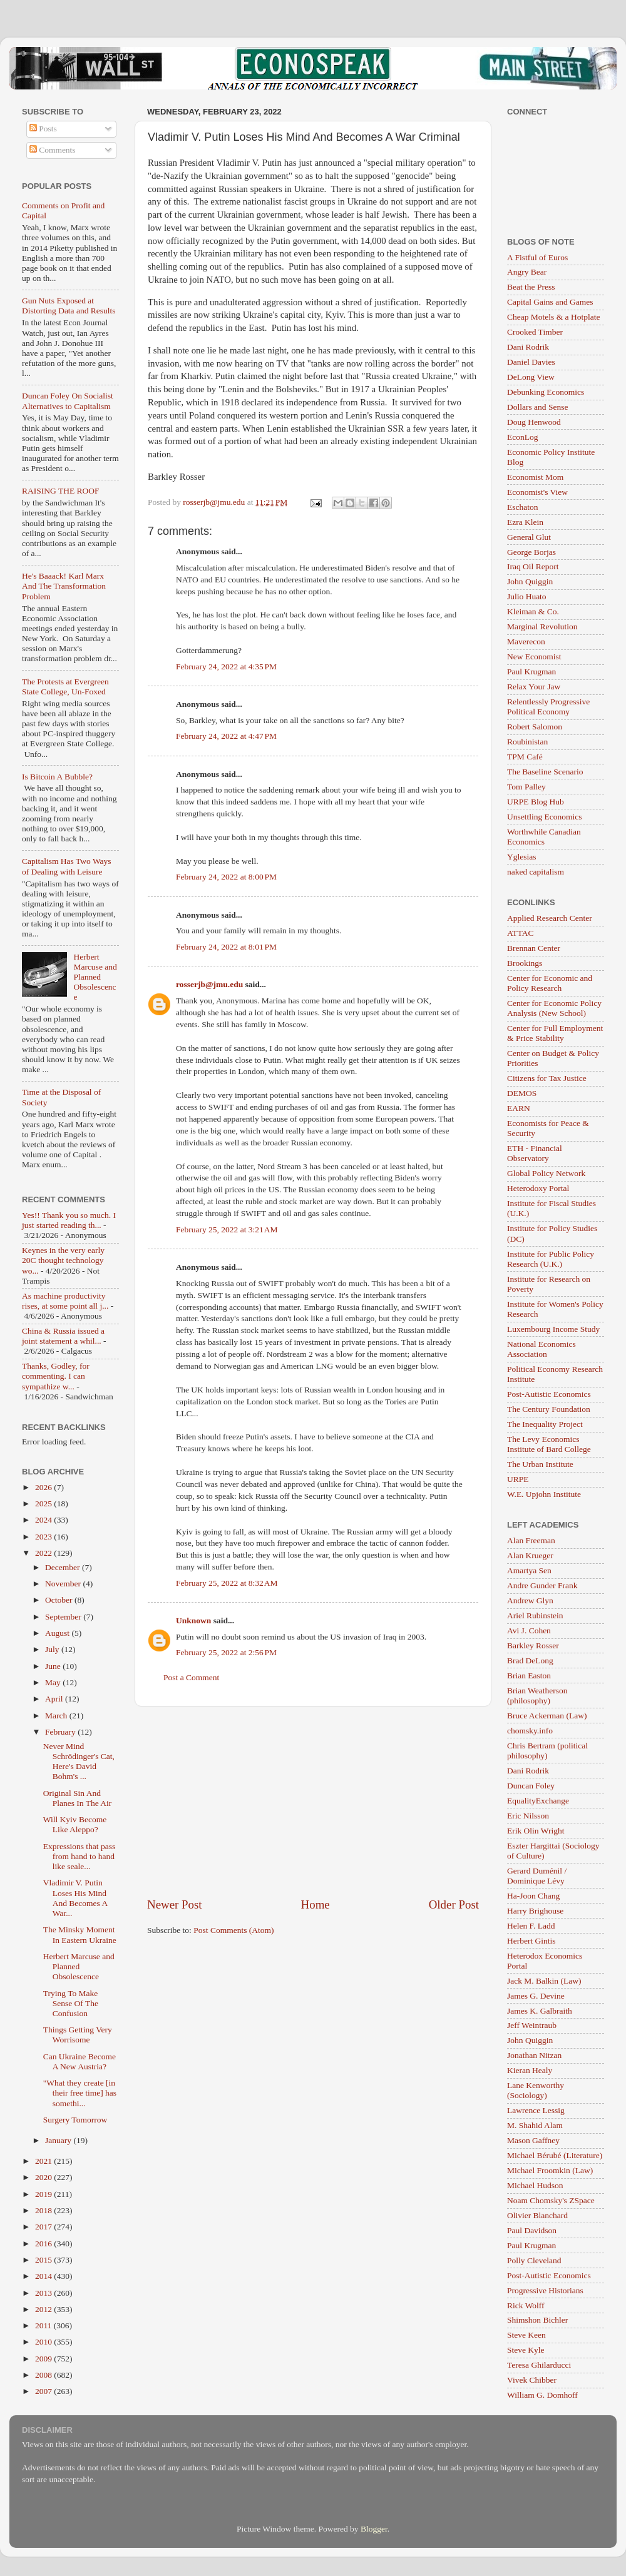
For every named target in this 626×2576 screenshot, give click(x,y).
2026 (44, 1487)
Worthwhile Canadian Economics (544, 836)
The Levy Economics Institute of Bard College (549, 1444)
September (64, 1616)
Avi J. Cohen (529, 1630)
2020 (44, 2177)
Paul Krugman (531, 671)
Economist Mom (535, 477)
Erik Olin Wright (535, 1830)
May (54, 1682)
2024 (44, 1519)
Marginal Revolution (542, 626)
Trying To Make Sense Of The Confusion (70, 2003)
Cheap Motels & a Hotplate (553, 317)
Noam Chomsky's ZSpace (551, 2200)
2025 (44, 1503)
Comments (52, 150)
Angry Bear (526, 271)
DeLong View (531, 377)
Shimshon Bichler (537, 2320)
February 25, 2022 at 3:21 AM (227, 1229)
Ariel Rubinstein (535, 1615)
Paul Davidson (532, 2230)
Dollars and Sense (537, 407)
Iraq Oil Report (532, 566)
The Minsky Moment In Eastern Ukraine (79, 1934)
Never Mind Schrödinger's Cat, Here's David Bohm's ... (79, 1762)
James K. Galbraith (539, 2011)
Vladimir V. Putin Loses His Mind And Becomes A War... (75, 1898)
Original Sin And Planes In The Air (77, 1798)
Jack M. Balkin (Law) (544, 1980)
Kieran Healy (529, 2070)
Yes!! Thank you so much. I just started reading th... (69, 1220)
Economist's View (537, 492)
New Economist (534, 656)
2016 (44, 2243)
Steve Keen (526, 2335)
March (57, 1715)
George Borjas (531, 552)
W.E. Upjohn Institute (544, 1494)
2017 (44, 2226)
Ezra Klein (525, 522)
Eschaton (522, 507)
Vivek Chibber (532, 2380)
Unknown (193, 1620)
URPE (518, 1479)
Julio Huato (526, 596)
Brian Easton (529, 1675)
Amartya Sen (529, 1570)
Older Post (454, 1904)
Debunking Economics (545, 392)
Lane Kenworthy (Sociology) (535, 2090)
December (63, 1567)
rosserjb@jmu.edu (209, 984)
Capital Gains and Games (550, 302)
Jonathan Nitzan (534, 2055)
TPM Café (525, 756)
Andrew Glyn (530, 1600)
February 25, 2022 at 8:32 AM (227, 1583)
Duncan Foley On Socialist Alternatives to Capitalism (67, 400)
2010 (44, 2341)
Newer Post (174, 1904)
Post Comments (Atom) (233, 1930)
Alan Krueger (530, 1555)
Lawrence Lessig (536, 2110)
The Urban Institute (540, 1464)
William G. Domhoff (542, 2395)
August (58, 1633)
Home (315, 1904)
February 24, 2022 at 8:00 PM (226, 876)
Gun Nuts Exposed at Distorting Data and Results (69, 305)
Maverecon (526, 641)
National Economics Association (541, 1349)
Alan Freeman (531, 1540)
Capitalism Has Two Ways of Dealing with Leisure (66, 866)
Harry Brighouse (535, 1910)
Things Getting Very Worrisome (77, 2034)
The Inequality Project (545, 1424)
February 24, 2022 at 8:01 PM (226, 946)
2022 (44, 1553)
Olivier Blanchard (537, 2215)
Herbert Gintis (531, 1940)
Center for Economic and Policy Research (549, 983)
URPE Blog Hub (535, 801)
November (64, 1583)
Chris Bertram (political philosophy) (547, 1750)
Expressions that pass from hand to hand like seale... (79, 1856)
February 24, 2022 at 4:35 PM (226, 666)
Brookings (524, 963)
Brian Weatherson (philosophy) (537, 1695)
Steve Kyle (526, 2350)
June (54, 1666)
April (55, 1698)
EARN (518, 1108)
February (61, 1732)
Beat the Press (531, 287)
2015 (44, 2259)
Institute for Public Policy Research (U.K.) (550, 1259)
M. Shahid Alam (535, 2125)
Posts (43, 128)
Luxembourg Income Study (553, 1329)
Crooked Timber (535, 332)
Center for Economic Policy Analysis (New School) (554, 1008)
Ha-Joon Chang (533, 1895)
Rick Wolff (526, 2305)
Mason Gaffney (533, 2140)
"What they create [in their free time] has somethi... (79, 2092)
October (59, 1600)
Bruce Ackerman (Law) (547, 1715)
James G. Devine (536, 1995)
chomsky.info (530, 1730)
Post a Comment (191, 1677)
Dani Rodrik (528, 347)
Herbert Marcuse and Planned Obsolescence (94, 977)
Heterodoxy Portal (538, 1188)
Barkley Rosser (533, 1645)
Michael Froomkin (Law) (550, 2170)
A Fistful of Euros (537, 257)
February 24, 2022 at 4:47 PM (226, 736)
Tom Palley (526, 786)
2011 (44, 2325)
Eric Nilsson (528, 1815)
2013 (44, 2293)
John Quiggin (530, 581)
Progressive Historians (545, 2290)
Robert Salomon (534, 726)
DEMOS (521, 1093)
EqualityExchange (538, 1800)
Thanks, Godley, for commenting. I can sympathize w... (56, 1376)
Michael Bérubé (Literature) (554, 2155)
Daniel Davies (531, 362)
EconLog (522, 437)
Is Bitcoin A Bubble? (57, 776)
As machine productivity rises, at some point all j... (65, 1301)
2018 (44, 2210)
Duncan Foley (531, 1785)
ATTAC (520, 933)
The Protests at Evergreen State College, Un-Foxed (65, 686)
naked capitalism (535, 871)
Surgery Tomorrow (75, 2119)
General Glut (529, 537)
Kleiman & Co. (533, 611)
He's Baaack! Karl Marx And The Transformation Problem (64, 586)
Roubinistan (527, 741)
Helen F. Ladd (531, 1925)
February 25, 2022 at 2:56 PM (226, 1652)
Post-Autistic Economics (549, 1394)
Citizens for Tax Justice (547, 1078)
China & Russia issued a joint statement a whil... (63, 1336)
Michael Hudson (535, 2185)
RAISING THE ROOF (61, 490)
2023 (44, 1536)
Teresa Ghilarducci (539, 2365)
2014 (44, 2276)
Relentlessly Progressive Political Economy (548, 706)
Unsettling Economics (544, 816)
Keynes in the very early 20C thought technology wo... (63, 1260)
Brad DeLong (530, 1660)
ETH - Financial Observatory (534, 1153)
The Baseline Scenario (545, 771)
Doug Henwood (534, 422)
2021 (44, 2161)
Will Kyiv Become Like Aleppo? (74, 1824)
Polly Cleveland (534, 2260)
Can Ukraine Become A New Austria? (79, 2061)
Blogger (374, 2528)
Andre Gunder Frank (542, 1585)
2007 (44, 2391)
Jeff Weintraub (532, 2025)
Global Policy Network (546, 1173)
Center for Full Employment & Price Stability (555, 1033)
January (59, 2140)
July (53, 1649)
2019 (44, 2194)
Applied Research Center (549, 918)
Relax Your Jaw (533, 686)
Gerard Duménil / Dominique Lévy (537, 1875)
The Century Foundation (548, 1409)
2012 (44, 2309)
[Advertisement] (313, 1801)
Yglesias (521, 856)
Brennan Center (533, 948)
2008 (44, 2375)
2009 (44, 2358)
